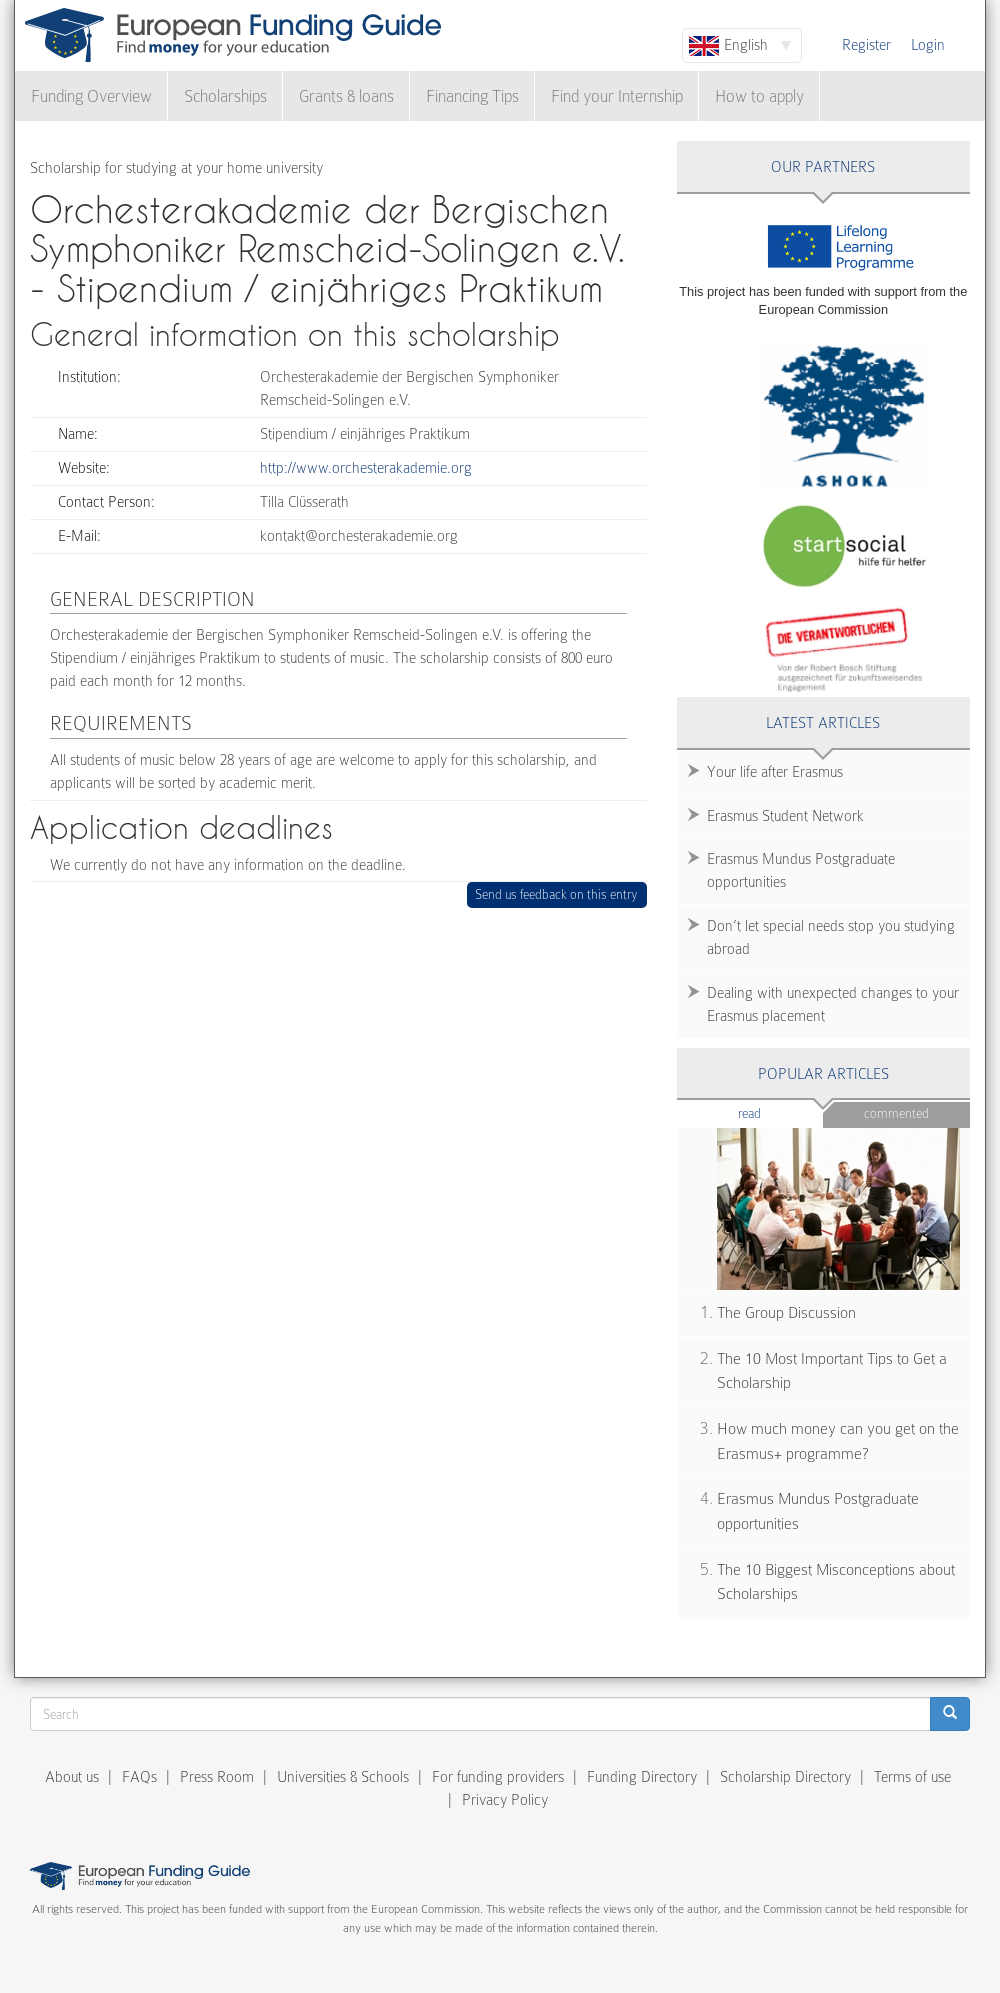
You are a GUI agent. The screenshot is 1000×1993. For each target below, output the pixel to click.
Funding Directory (642, 1777)
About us (72, 1777)
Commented (896, 1113)
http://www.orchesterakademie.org (366, 468)
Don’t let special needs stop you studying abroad (831, 937)
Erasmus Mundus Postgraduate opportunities (801, 870)
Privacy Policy (505, 1800)
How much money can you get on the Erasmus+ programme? (838, 1441)
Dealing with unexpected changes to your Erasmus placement (833, 1004)
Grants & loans (346, 96)
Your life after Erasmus (775, 772)
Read (779, 1112)
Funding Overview (91, 96)
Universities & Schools (343, 1777)
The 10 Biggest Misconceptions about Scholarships (836, 1582)
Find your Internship (617, 96)
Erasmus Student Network (785, 816)
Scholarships (225, 96)
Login (928, 45)
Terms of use (912, 1777)
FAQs (139, 1777)
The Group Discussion (786, 1313)
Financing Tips (472, 96)
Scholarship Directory (785, 1777)
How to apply (759, 96)
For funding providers (498, 1777)
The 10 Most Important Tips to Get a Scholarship (832, 1371)
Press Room (217, 1777)
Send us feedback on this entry (556, 894)
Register (866, 45)
